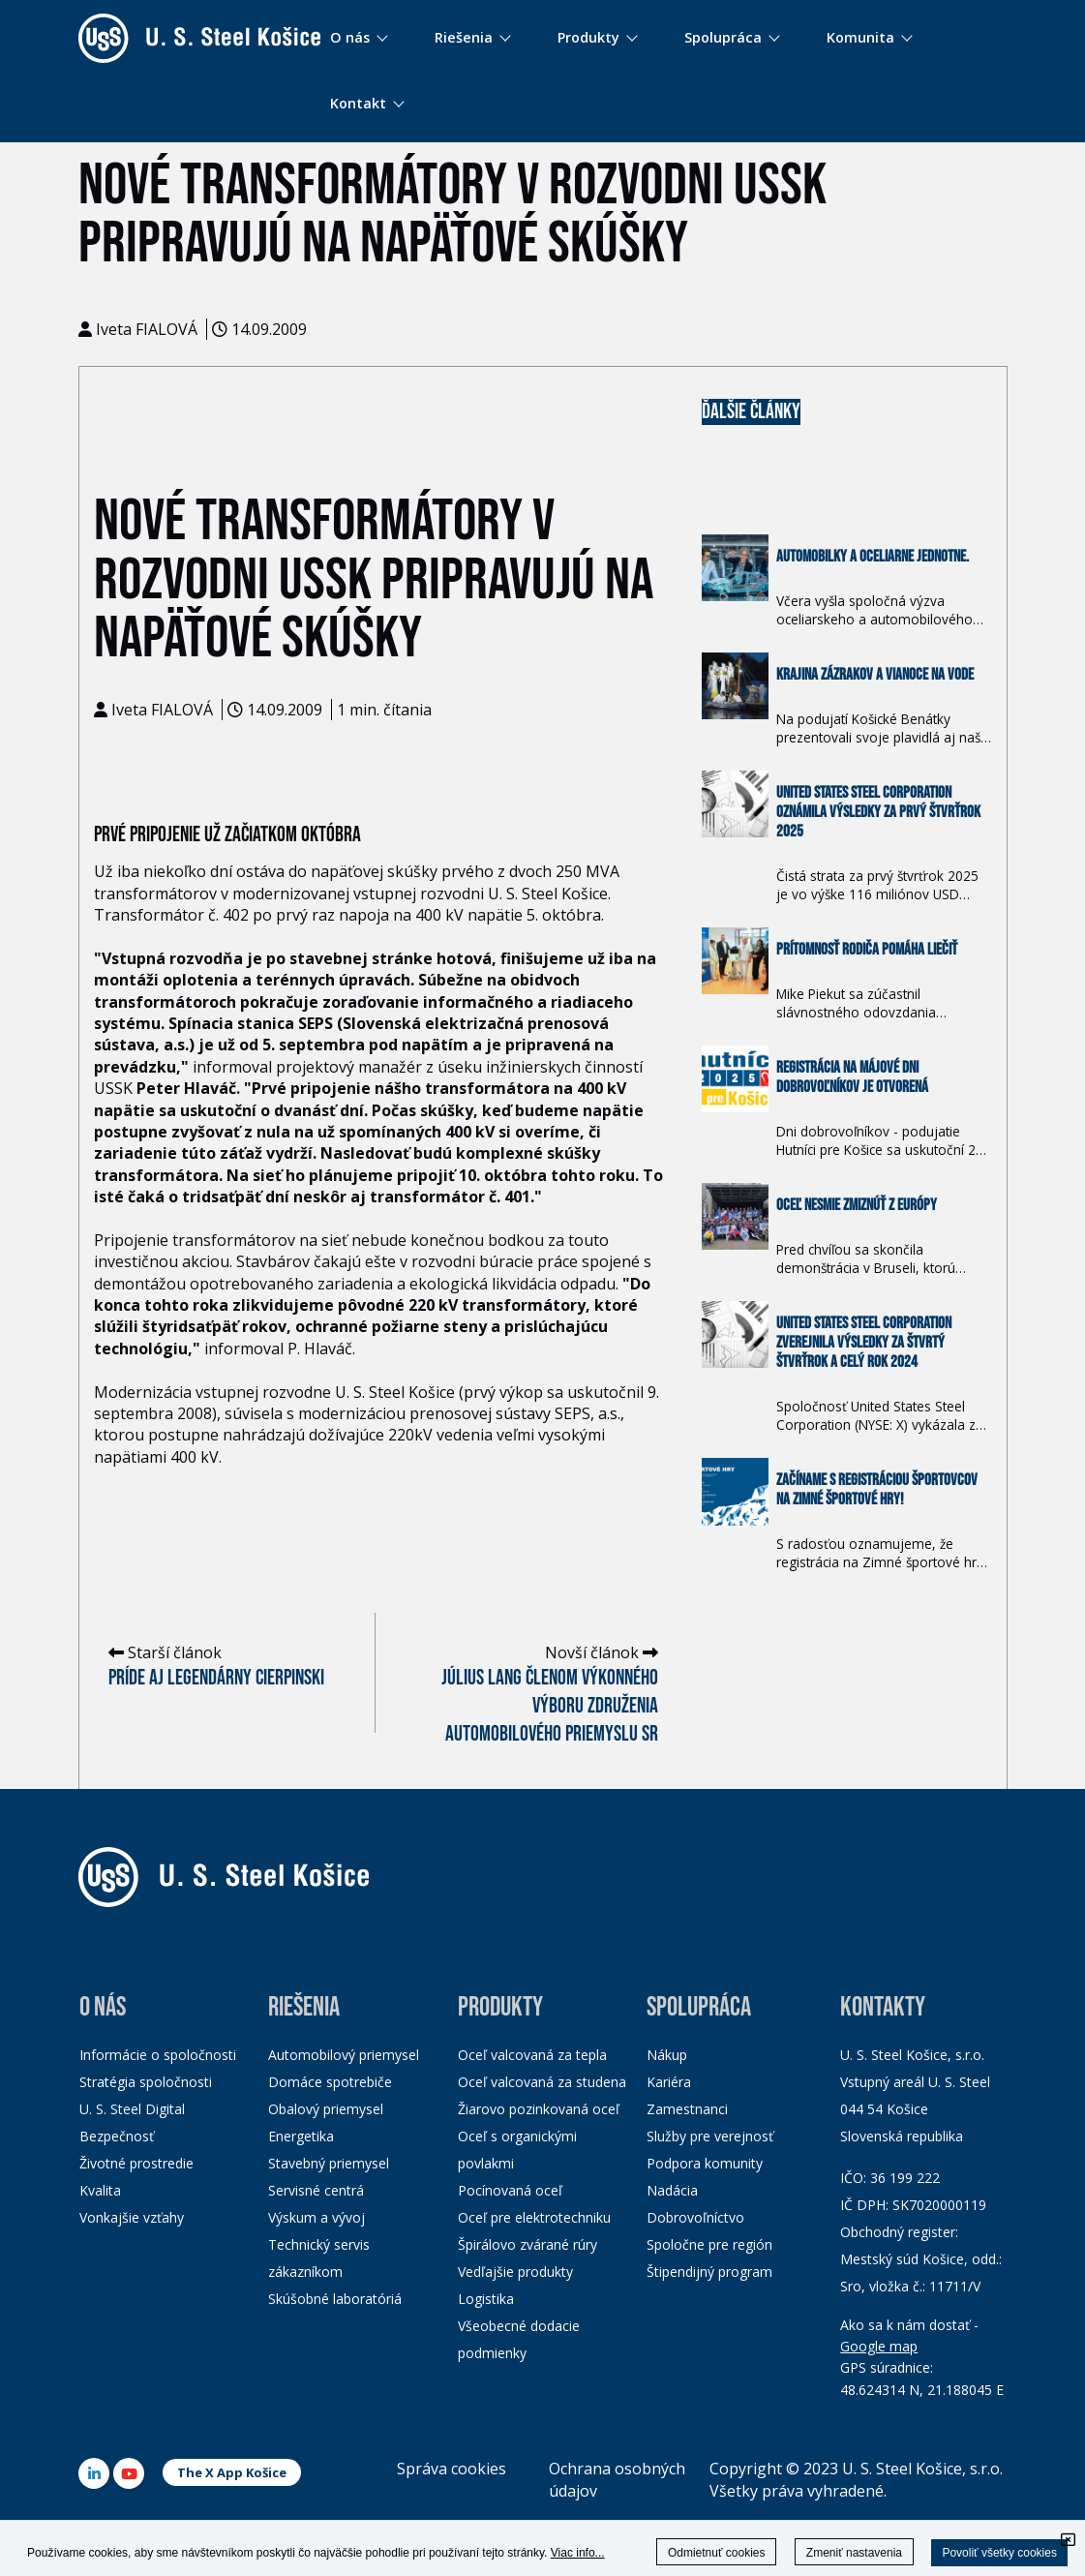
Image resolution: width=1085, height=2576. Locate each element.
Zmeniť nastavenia (854, 2553)
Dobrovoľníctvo (695, 2217)
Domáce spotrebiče (330, 2082)
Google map (879, 2346)
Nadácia (672, 2190)
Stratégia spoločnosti (145, 2082)
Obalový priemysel (325, 2109)
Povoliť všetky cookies (999, 2553)
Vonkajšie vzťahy (131, 2217)
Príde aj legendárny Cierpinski (216, 1678)
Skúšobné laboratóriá (335, 2298)
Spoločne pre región (709, 2244)
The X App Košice (231, 2472)
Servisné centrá (316, 2190)
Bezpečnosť (116, 2136)
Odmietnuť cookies (717, 2553)
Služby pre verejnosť (710, 2136)
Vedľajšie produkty (515, 2271)
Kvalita (100, 2190)
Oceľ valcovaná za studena (542, 2082)
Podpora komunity (705, 2163)
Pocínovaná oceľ (510, 2190)
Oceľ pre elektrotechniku (534, 2217)
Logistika (486, 2298)
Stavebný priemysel (328, 2163)
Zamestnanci (687, 2109)
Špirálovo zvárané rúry (527, 2244)
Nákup (667, 2055)
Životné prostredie (136, 2163)
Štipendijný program (709, 2271)
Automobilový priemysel (343, 2055)
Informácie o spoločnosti (157, 2055)
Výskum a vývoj (316, 2217)
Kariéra (669, 2082)
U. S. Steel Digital (132, 2109)
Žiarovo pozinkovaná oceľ (538, 2109)
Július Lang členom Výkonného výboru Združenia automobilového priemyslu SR (549, 1706)
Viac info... (578, 2553)
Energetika (301, 2136)
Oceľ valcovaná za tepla (532, 2055)
